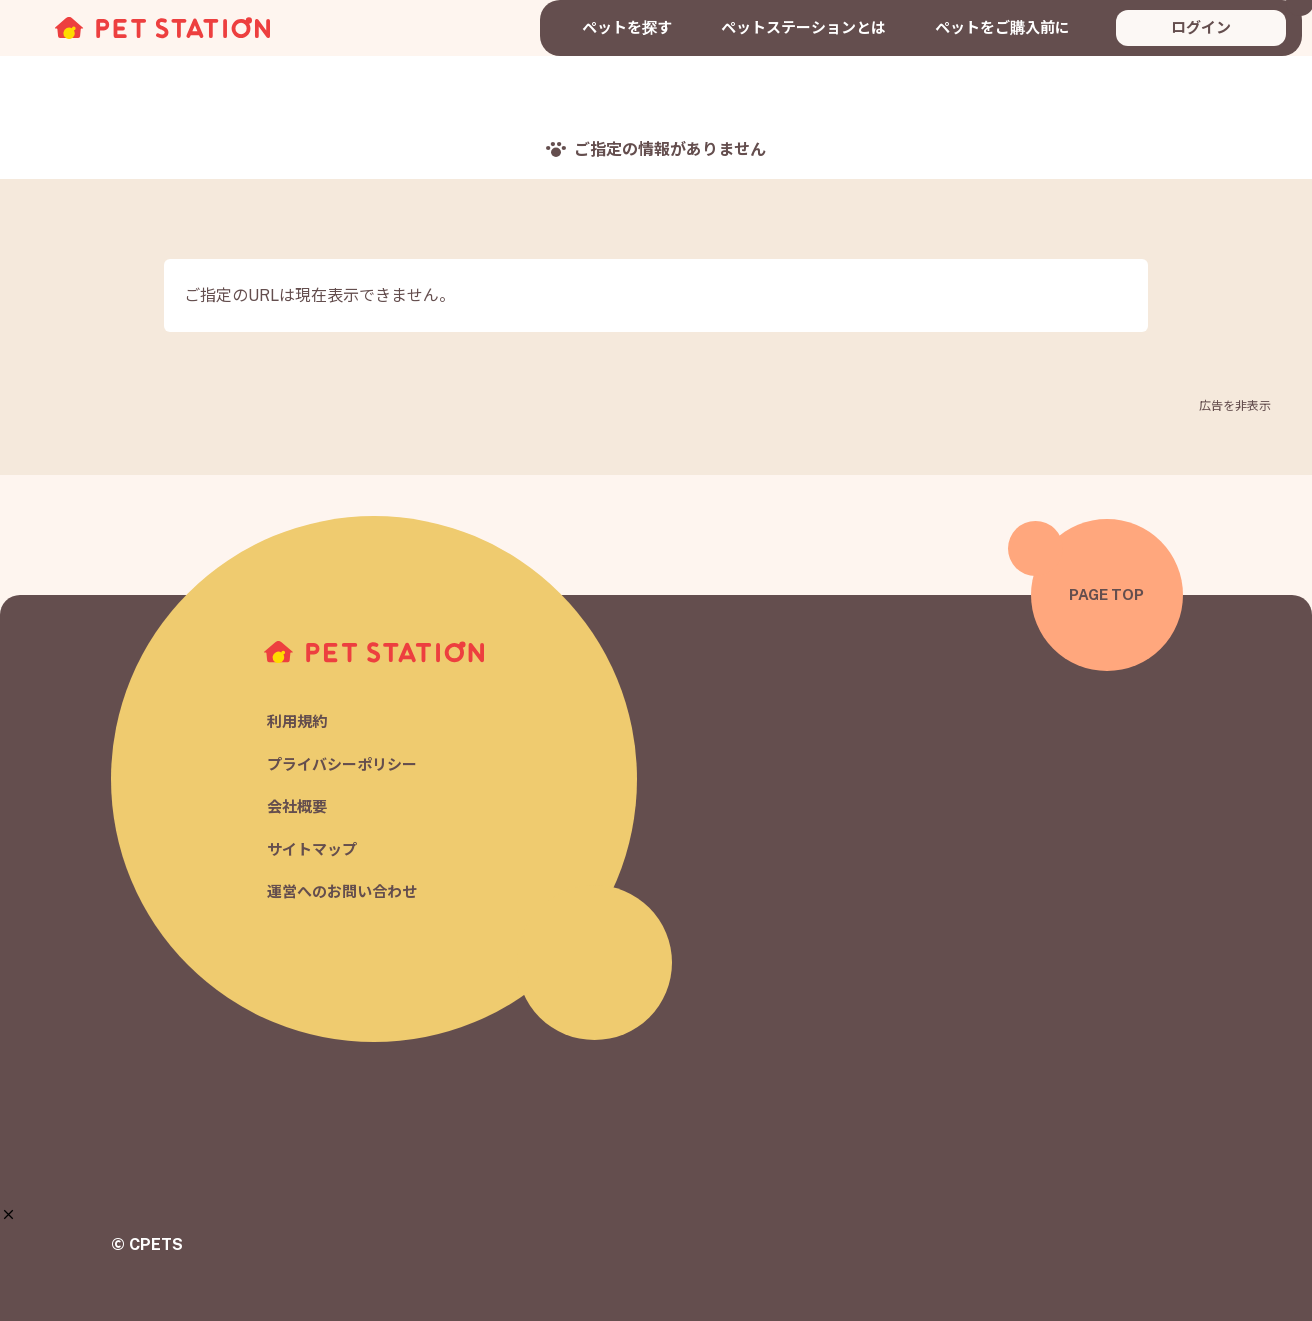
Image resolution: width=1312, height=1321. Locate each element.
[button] (8, 1214)
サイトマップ (312, 849)
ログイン (1201, 27)
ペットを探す (627, 27)
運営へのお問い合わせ (342, 892)
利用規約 (297, 722)
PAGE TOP (1106, 594)
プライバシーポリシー (342, 764)
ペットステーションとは (803, 27)
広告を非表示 (1235, 406)
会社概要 (297, 807)
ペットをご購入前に (1002, 27)
